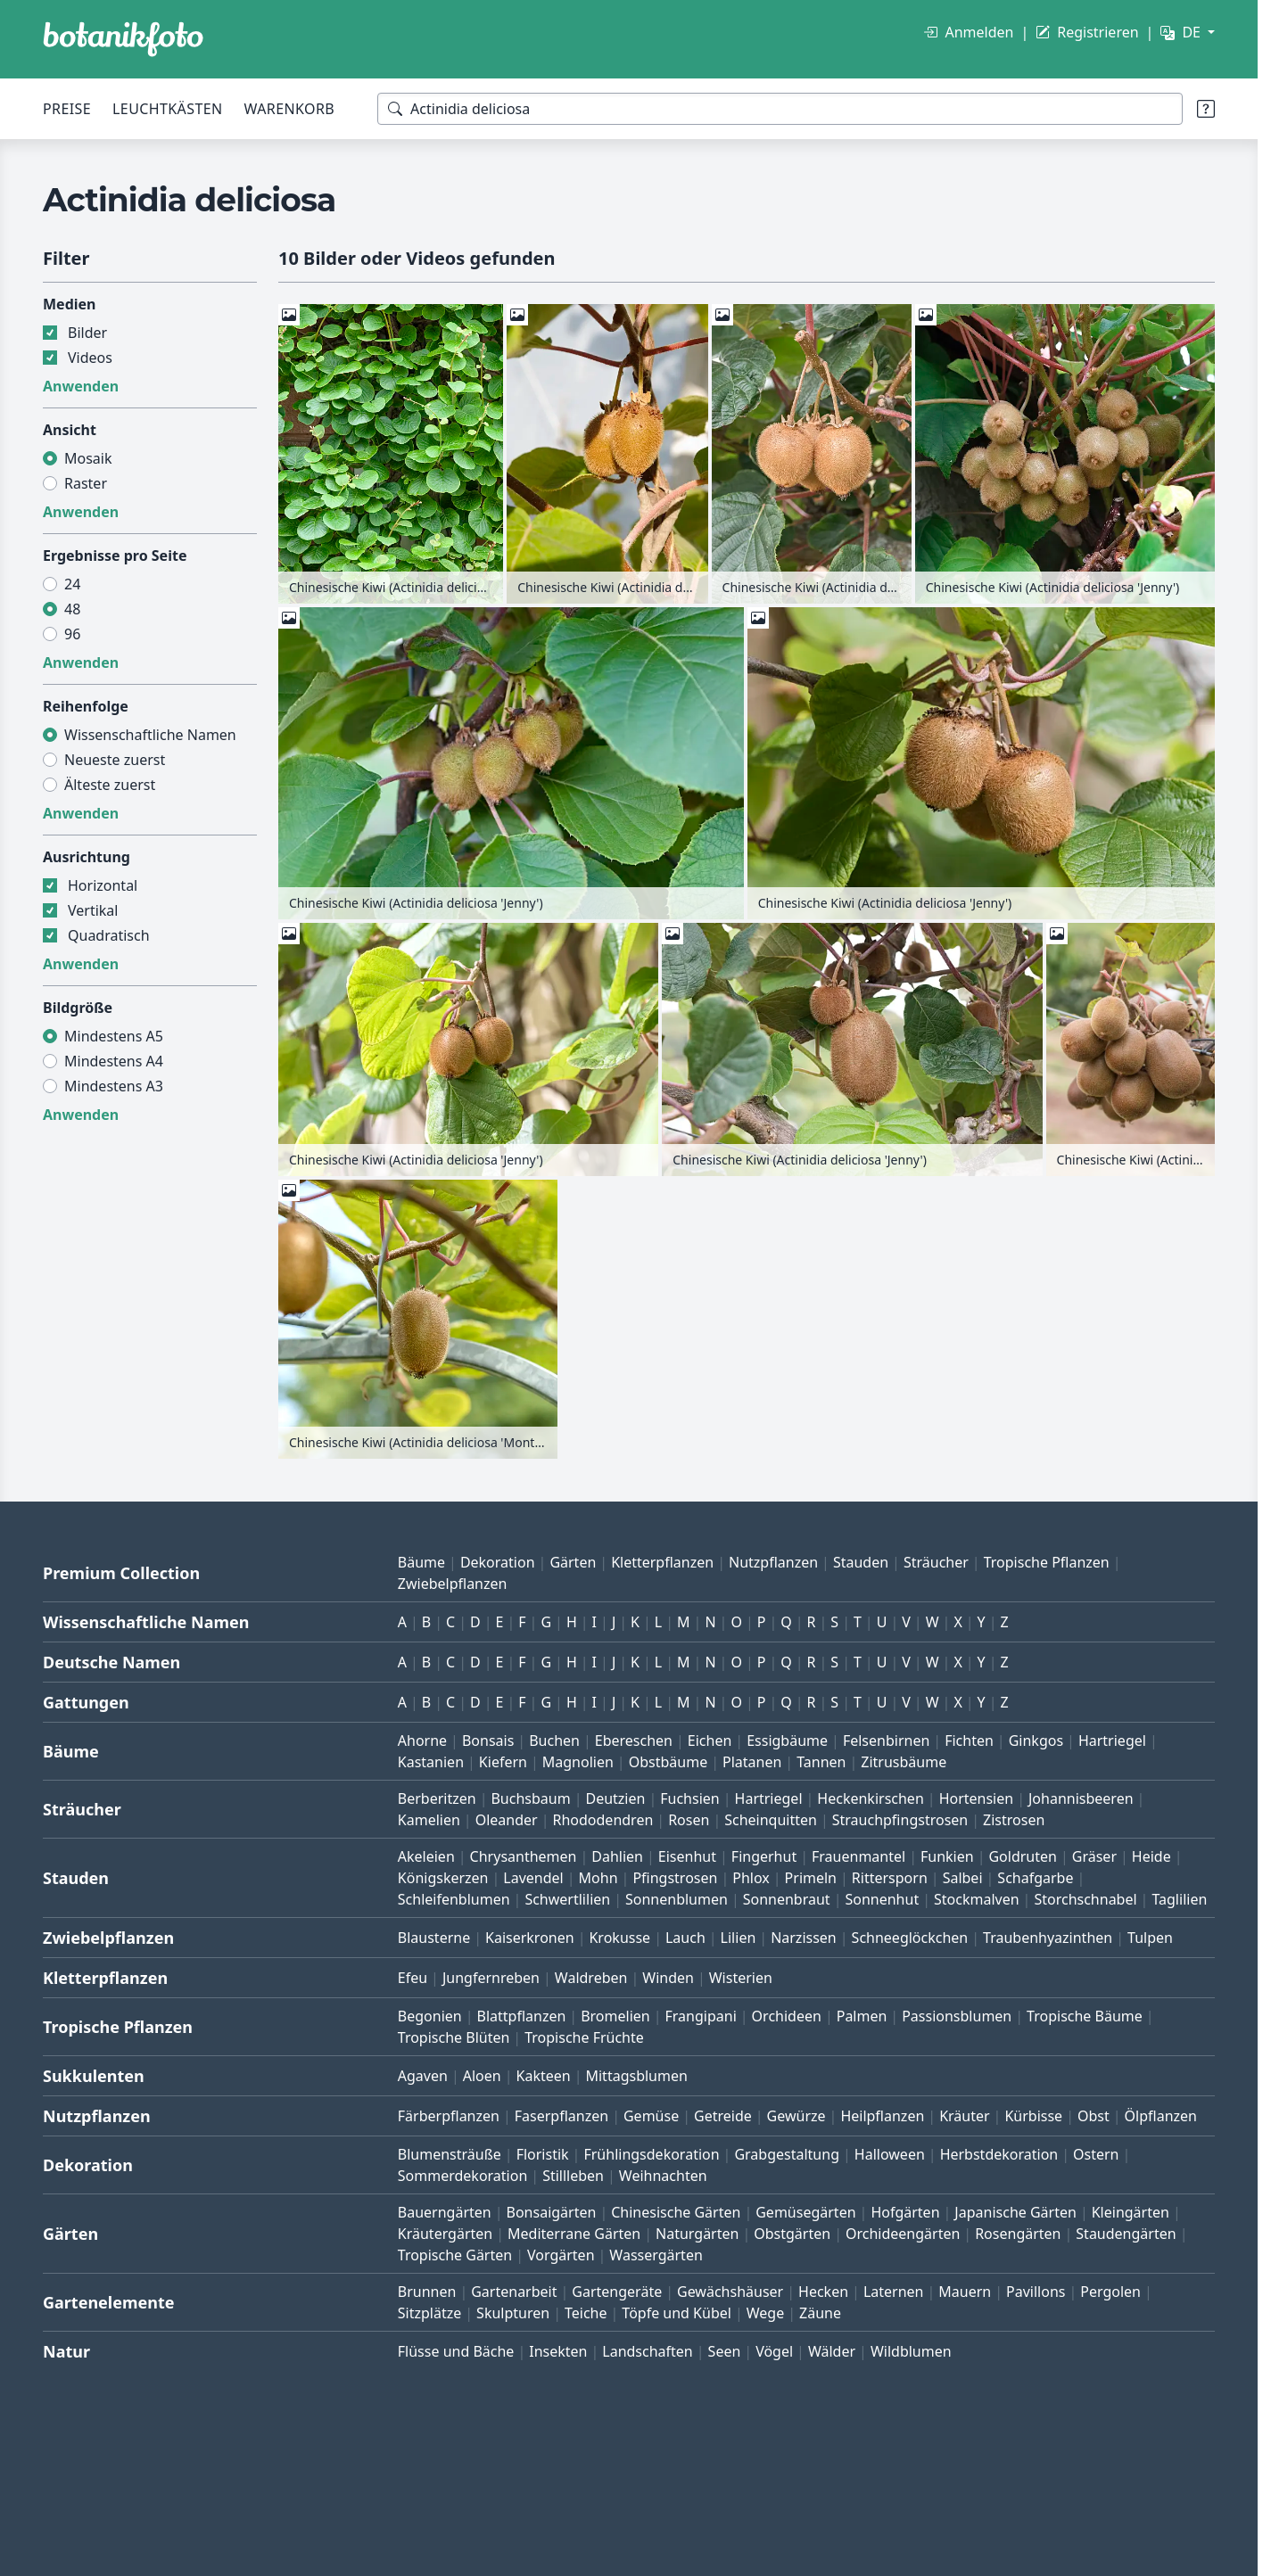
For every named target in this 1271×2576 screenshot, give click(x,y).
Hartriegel (1112, 1740)
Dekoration (497, 1562)
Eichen (710, 1740)
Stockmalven (976, 1899)
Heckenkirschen (870, 1798)
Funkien (947, 1856)
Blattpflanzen (521, 2016)
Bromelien (615, 2016)
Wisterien (740, 1978)
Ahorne (422, 1740)
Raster (85, 483)
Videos (90, 357)
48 (72, 609)
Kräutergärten (445, 2233)
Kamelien (429, 1820)
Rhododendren (602, 1820)
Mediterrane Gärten (574, 2233)
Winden (668, 1978)
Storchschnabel (1085, 1899)
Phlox (751, 1878)
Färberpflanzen (448, 2116)
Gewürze (796, 2116)
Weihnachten (663, 2175)
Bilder (87, 332)
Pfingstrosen (674, 1878)
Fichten (969, 1740)
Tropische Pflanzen (1047, 1562)
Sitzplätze (429, 2313)
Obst (1093, 2116)
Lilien (738, 1937)
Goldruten (1022, 1856)
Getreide (723, 2116)
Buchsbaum (530, 1798)
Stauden (860, 1562)
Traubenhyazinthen (1047, 1937)
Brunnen (427, 2291)
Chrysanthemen (523, 1856)
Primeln (811, 1878)
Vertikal (93, 910)
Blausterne (434, 1937)
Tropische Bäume (1085, 2016)
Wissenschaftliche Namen (150, 735)
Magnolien (578, 1762)
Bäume (421, 1562)
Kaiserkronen (529, 1937)
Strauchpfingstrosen (900, 1820)
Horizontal (102, 885)
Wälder (831, 2351)
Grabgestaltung (786, 2154)
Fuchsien (689, 1798)
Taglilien (1179, 1899)
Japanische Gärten (1015, 2212)
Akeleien (426, 1856)
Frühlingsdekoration (651, 2154)
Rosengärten (1018, 2233)
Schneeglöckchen (910, 1937)
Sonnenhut (882, 1899)
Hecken (823, 2291)
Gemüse (651, 2116)
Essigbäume (787, 1740)
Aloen (482, 2076)
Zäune (820, 2313)
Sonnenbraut (786, 1899)
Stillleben (573, 2175)
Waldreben (591, 1978)
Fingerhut (763, 1856)
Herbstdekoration (999, 2154)
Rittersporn (890, 1878)
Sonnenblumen (676, 1899)
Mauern (964, 2291)
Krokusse (619, 1937)
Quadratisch (109, 935)
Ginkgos (1036, 1740)
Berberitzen (437, 1798)
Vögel (774, 2351)
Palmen (862, 2016)
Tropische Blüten (454, 2037)
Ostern (1095, 2154)
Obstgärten (792, 2233)
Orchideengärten (903, 2233)
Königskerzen (443, 1878)
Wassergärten (655, 2255)
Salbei (963, 1878)
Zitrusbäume (903, 1762)
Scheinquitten (770, 1820)
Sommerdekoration (463, 2175)
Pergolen (1110, 2291)
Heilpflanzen (882, 2116)
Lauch (685, 1937)
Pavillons (1035, 2291)
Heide (1151, 1856)
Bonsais (488, 1740)
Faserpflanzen (561, 2116)
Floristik (542, 2154)
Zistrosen (1013, 1820)
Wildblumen (911, 2351)
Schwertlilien (567, 1899)
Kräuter (964, 2116)
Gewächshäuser (730, 2291)
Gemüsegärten (805, 2212)
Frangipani (701, 2016)
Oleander (506, 1820)
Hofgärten (905, 2212)
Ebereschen (634, 1740)
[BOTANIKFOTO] (123, 39)
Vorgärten (561, 2255)
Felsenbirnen (886, 1740)
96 (72, 634)
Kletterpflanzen (662, 1562)
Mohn (598, 1878)
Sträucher (936, 1562)
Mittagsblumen (636, 2076)
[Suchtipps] (1206, 109)
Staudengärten (1126, 2233)
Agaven (423, 2076)
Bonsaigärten (552, 2212)
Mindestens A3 (113, 1086)
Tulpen (1150, 1937)
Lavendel (533, 1878)
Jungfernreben (491, 1978)
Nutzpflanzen (773, 1562)
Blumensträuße (449, 2154)
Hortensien (976, 1798)
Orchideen (786, 2016)
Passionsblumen (956, 2016)
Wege (765, 2313)
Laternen (893, 2291)
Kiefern (503, 1762)
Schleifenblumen (454, 1899)
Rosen (688, 1820)
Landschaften (647, 2351)
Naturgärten (697, 2233)
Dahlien (617, 1856)
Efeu (412, 1978)
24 (72, 584)
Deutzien (615, 1798)
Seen (724, 2351)
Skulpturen (512, 2313)
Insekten (558, 2351)
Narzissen (804, 1937)
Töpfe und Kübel (676, 2313)
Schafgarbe (1035, 1878)
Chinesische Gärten (675, 2212)
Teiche (586, 2313)
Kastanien (431, 1762)
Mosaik (88, 458)
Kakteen (543, 2076)
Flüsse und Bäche (456, 2351)
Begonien (430, 2016)
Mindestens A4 (113, 1061)
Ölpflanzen (1161, 2116)
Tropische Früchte (584, 2037)
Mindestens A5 (113, 1036)
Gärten (572, 1562)
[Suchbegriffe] (780, 109)
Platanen (751, 1762)
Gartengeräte (617, 2291)
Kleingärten (1130, 2212)
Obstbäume (668, 1762)
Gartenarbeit (514, 2291)
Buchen (554, 1740)
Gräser (1094, 1856)
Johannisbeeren (1081, 1798)
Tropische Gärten (455, 2255)
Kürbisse (1033, 2116)
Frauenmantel (858, 1856)
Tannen (821, 1762)
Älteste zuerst (109, 784)
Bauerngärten (444, 2212)
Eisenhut (687, 1856)
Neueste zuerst (114, 760)
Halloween (889, 2154)
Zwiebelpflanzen (453, 1583)
